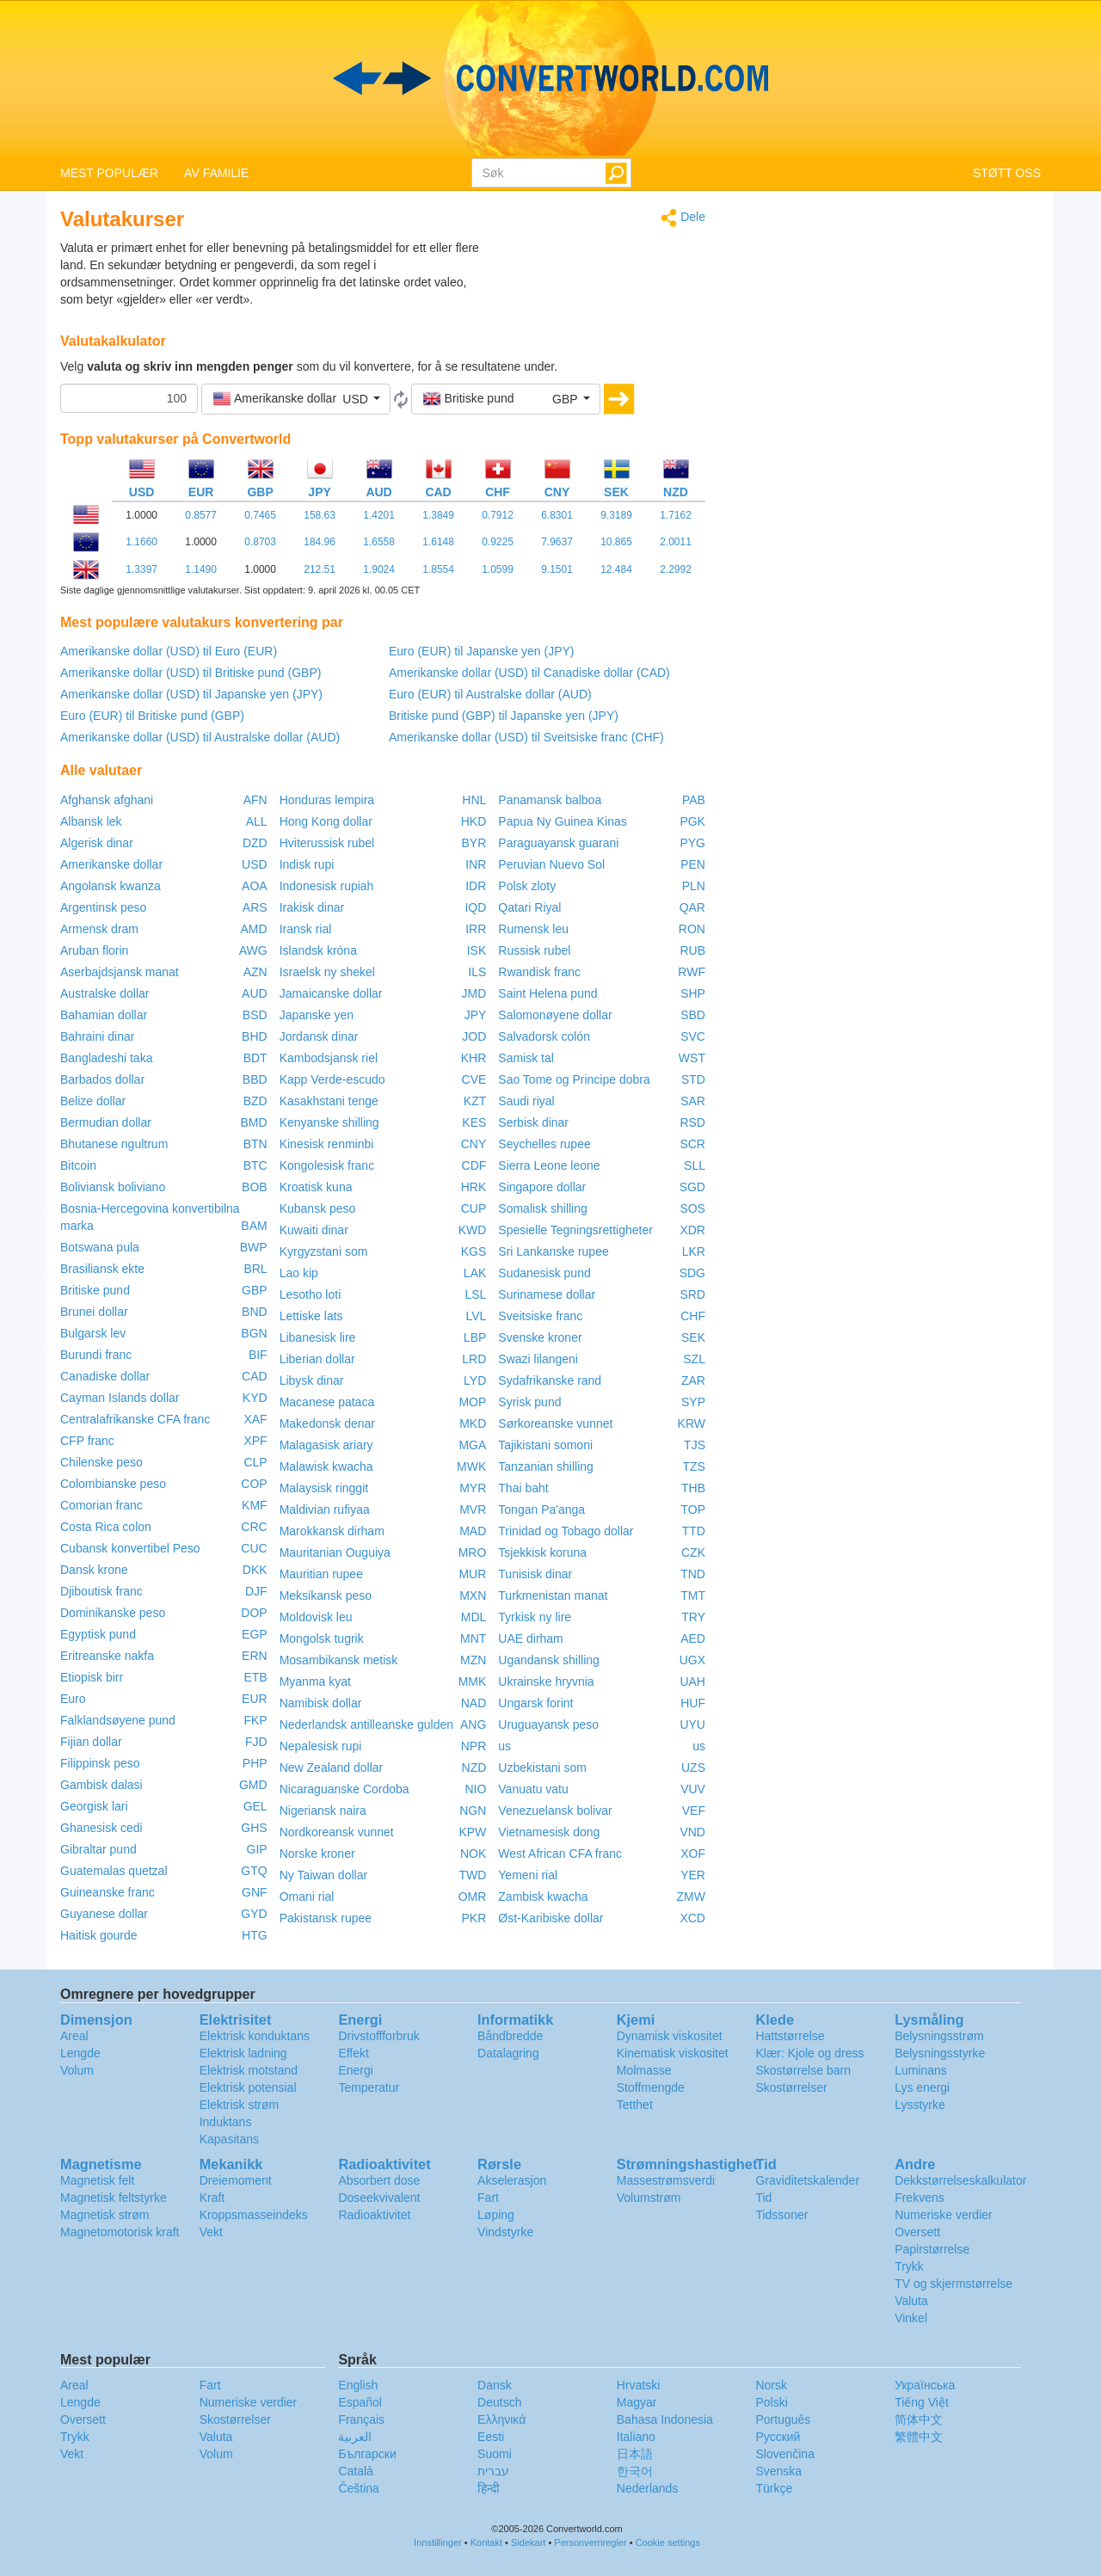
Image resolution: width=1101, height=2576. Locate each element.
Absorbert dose (379, 2180)
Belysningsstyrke (940, 2053)
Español (360, 2402)
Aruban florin (94, 950)
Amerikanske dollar (111, 864)
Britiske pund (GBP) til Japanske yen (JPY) (503, 715)
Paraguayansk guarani (558, 843)
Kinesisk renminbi (327, 1144)
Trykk (909, 2266)
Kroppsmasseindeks (254, 2215)
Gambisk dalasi (101, 1785)
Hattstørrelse (789, 2036)
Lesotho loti (310, 1294)
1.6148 (438, 542)
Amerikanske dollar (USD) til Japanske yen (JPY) (191, 694)
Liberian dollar (317, 1359)
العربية (355, 2437)
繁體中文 (919, 2437)
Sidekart (528, 2542)
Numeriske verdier (944, 2215)
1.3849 (438, 515)
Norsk (771, 2385)
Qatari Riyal (529, 907)
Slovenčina (785, 2454)
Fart (488, 2197)
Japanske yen (317, 1015)
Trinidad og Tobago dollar (565, 1531)
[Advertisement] (597, 282)
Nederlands (648, 2488)
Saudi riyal (526, 1101)
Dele (683, 218)
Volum (77, 2070)
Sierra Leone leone (549, 1165)
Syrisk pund (529, 1402)
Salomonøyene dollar (555, 1015)
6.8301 (557, 515)
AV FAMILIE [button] (216, 173)
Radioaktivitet (374, 2215)
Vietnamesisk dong (549, 1832)
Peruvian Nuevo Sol (551, 864)
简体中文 (919, 2419)
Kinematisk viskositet (673, 2053)
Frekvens (919, 2197)
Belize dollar (93, 1101)
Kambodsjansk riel (329, 1058)
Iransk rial (306, 929)
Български (367, 2454)
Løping (495, 2215)
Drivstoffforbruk (378, 2036)
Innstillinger (438, 2542)
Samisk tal (526, 1058)
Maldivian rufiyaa (325, 1509)
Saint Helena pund (547, 993)
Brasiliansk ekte (102, 1269)
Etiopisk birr (91, 1677)
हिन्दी (488, 2488)
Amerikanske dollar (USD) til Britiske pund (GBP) (190, 672)
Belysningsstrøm (939, 2036)
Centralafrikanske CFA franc (135, 1419)
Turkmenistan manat (552, 1595)
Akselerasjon (511, 2180)
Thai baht (523, 1488)
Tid (763, 2197)
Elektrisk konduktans (255, 2036)
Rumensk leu (533, 929)
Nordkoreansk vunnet (337, 1832)
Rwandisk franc (539, 972)
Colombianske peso (113, 1484)
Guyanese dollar (104, 1914)
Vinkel (911, 2318)
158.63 (319, 515)
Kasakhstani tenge (329, 1101)
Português (782, 2419)
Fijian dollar (91, 1742)
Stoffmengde (651, 2087)
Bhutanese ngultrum (114, 1144)
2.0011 (676, 542)
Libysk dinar (312, 1380)
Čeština (358, 2488)
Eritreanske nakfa (107, 1656)
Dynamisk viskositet (670, 2036)
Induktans (226, 2122)
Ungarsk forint (535, 1703)
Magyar (637, 2402)
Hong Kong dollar (326, 821)
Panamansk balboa (549, 800)
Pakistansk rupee (326, 1918)
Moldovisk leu (316, 1617)
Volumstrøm (649, 2197)
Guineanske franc (107, 1892)
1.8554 (438, 569)
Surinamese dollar (546, 1294)
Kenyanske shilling (329, 1122)
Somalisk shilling (542, 1208)
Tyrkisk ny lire (534, 1617)
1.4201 (379, 515)
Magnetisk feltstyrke (113, 2197)
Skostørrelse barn (802, 2070)
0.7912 (498, 515)
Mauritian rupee (321, 1574)
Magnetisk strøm (104, 2215)
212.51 (319, 569)
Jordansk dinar (319, 1036)
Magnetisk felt (97, 2180)
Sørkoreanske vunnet (555, 1423)
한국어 (635, 2471)
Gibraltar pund (98, 1849)
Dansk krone (94, 1570)
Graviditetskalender (807, 2180)
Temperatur (368, 2087)
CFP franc (87, 1441)
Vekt (211, 2232)
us (504, 1746)
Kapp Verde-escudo (332, 1079)
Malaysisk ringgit (324, 1488)
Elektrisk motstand (249, 2070)
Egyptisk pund (98, 1634)
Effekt (353, 2053)
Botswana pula (99, 1247)
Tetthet (635, 2105)
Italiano (636, 2437)
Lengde (80, 2053)
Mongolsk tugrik (322, 1638)
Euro (73, 1699)
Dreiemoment (236, 2180)
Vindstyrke (505, 2232)
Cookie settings (668, 2542)
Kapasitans (229, 2139)
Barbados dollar (102, 1079)
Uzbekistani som (542, 1767)
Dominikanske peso (112, 1613)
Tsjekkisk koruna (542, 1552)
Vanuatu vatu (533, 1789)
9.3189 (616, 515)
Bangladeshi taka (106, 1058)
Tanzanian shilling (546, 1466)
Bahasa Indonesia (665, 2419)
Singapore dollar (542, 1187)
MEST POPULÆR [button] (109, 173)
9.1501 (557, 569)
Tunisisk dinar (535, 1574)
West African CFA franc (560, 1853)
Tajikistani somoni (545, 1445)
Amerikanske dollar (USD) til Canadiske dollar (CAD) (529, 672)
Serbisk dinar (533, 1122)
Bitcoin (78, 1165)
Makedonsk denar (327, 1423)
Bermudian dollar (105, 1122)
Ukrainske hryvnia (546, 1681)
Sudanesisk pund (544, 1273)
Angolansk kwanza (110, 886)
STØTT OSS (1007, 173)
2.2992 (676, 569)
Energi (355, 2070)
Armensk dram (99, 929)
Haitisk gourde (99, 1935)
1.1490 (201, 569)
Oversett (917, 2232)
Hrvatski (639, 2385)
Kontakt (486, 2542)
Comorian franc (101, 1505)
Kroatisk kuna (316, 1187)
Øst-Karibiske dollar (550, 1918)
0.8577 (201, 515)
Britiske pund (95, 1290)
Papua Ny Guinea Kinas (562, 821)
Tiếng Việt (922, 2402)
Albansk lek (91, 821)
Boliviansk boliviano (112, 1187)
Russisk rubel (534, 950)
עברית (493, 2471)
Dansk (494, 2385)
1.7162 (676, 515)
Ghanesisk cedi (101, 1828)
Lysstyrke (920, 2105)
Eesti (490, 2437)
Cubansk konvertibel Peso (130, 1548)
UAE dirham (530, 1638)
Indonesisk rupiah (327, 886)
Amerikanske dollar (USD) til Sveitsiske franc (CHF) (526, 737)
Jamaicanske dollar (331, 993)
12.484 (616, 569)
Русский (777, 2437)
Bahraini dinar (97, 1036)
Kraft (212, 2197)
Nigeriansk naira (323, 1810)
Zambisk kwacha (542, 1896)
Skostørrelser (791, 2087)
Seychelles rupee (544, 1144)
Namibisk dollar (321, 1703)
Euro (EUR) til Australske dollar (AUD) (490, 694)
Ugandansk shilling (549, 1660)
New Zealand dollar (332, 1767)
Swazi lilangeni (538, 1359)
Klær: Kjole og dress (809, 2053)
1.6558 (379, 542)
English (358, 2385)
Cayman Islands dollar (120, 1398)
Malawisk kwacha (326, 1466)
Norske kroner (317, 1853)
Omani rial (307, 1896)
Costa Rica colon (105, 1527)
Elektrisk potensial (248, 2087)
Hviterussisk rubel (327, 843)
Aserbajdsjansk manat (119, 972)
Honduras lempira (327, 800)
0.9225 (498, 542)
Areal (74, 2036)
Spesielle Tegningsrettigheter (575, 1230)
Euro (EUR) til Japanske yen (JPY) (482, 651)
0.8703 (260, 542)
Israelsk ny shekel (327, 972)
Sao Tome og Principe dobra (573, 1079)
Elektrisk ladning (243, 2053)
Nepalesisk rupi (321, 1746)
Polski (771, 2402)
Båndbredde (510, 2036)
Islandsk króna (318, 950)
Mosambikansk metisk (339, 1660)
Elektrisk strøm (240, 2105)
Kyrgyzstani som (324, 1251)
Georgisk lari (94, 1806)
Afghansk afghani (106, 800)
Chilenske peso (101, 1462)
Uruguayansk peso (548, 1724)
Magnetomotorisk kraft (120, 2232)
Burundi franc (96, 1355)
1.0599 (498, 569)
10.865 (616, 542)
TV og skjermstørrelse (953, 2283)
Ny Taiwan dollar (323, 1875)
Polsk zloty (527, 886)
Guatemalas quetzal (114, 1871)
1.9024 (379, 569)
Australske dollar (105, 993)
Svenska (778, 2471)
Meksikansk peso (326, 1595)
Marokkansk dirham (332, 1531)
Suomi (494, 2454)
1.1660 (141, 542)
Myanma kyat (315, 1681)
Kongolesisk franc (327, 1165)
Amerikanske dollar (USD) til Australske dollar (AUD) (200, 737)
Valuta (911, 2301)
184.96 (319, 542)
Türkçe (773, 2488)
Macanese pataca (327, 1402)
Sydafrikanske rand (549, 1380)
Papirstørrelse (932, 2249)
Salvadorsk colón (544, 1036)
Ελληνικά (501, 2419)
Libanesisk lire (318, 1337)
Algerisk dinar (96, 843)
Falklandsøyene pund (117, 1720)
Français (361, 2419)
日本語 (635, 2454)
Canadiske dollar (105, 1376)
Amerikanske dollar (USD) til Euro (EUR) (168, 651)
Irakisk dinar (312, 907)
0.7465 (260, 515)
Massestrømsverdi (666, 2180)
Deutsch (499, 2402)
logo (550, 78)
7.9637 (557, 542)
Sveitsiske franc (540, 1316)
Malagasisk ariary (326, 1445)
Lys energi (922, 2087)
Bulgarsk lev (93, 1333)
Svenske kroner (539, 1337)
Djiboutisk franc (101, 1591)
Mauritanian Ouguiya (335, 1552)
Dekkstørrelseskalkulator (960, 2180)
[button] (296, 399)
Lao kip (299, 1273)
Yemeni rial (527, 1875)
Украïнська (925, 2385)
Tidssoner (781, 2215)
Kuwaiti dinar (314, 1230)
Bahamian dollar (103, 1015)
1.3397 (141, 569)
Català (355, 2471)
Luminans (921, 2070)
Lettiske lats (311, 1316)
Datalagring (508, 2053)
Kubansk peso (318, 1208)
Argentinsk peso (103, 907)
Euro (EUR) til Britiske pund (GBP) (152, 715)
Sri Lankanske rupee (553, 1251)
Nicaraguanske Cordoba (344, 1789)
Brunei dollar (94, 1312)
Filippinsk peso (100, 1763)
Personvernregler (590, 2542)
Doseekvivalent (379, 2197)
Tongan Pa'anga (541, 1509)
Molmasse (644, 2070)
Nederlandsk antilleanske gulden (366, 1724)
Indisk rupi (307, 864)
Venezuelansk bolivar (555, 1810)
